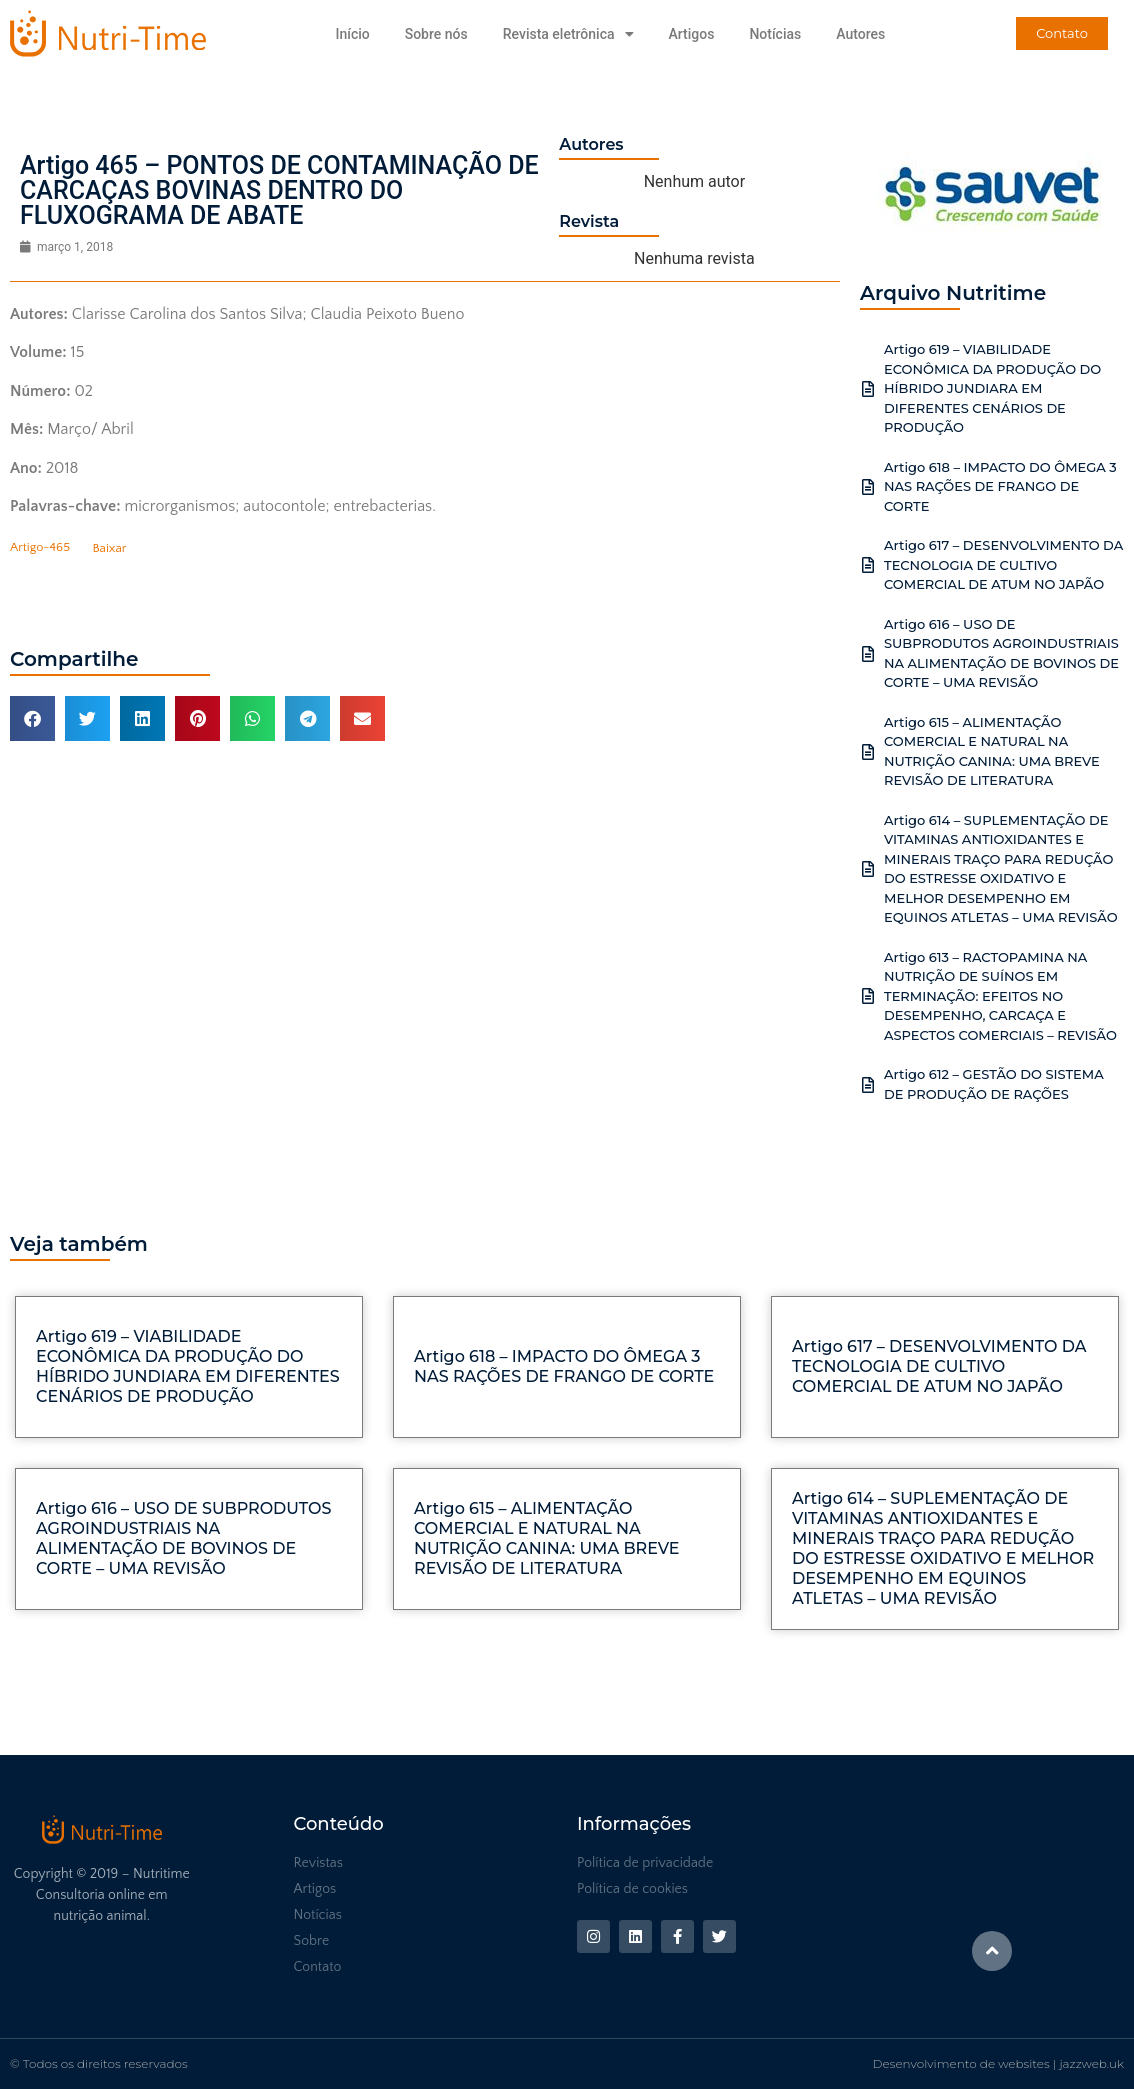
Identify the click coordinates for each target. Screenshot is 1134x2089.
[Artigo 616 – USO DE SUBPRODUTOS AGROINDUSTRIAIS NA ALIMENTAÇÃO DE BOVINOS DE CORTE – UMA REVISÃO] (868, 654)
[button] (32, 718)
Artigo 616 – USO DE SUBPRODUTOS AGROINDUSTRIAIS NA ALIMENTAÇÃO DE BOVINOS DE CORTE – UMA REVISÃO (183, 1538)
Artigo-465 (40, 548)
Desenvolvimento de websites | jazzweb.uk (998, 2063)
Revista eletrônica (568, 34)
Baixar (109, 548)
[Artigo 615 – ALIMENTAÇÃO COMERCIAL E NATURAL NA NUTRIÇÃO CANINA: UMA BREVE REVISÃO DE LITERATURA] (868, 752)
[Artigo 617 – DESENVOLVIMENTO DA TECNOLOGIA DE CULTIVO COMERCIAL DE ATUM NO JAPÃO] (868, 565)
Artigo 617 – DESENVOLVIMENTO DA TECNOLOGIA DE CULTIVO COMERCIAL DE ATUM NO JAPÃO (1003, 564)
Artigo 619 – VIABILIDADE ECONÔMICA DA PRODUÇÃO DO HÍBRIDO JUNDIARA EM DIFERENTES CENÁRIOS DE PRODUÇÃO (992, 388)
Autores (860, 34)
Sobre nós (436, 34)
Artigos (692, 34)
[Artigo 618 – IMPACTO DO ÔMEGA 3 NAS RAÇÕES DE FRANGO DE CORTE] (868, 487)
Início (352, 34)
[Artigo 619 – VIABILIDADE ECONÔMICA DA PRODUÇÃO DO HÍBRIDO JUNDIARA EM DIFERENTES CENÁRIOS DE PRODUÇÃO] (868, 389)
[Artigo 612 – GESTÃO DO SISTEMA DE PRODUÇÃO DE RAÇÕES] (868, 1085)
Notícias (775, 34)
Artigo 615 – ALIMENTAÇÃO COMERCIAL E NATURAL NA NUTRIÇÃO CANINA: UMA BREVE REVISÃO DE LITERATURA (547, 1538)
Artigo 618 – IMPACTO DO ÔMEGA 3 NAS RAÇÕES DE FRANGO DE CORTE (1000, 486)
